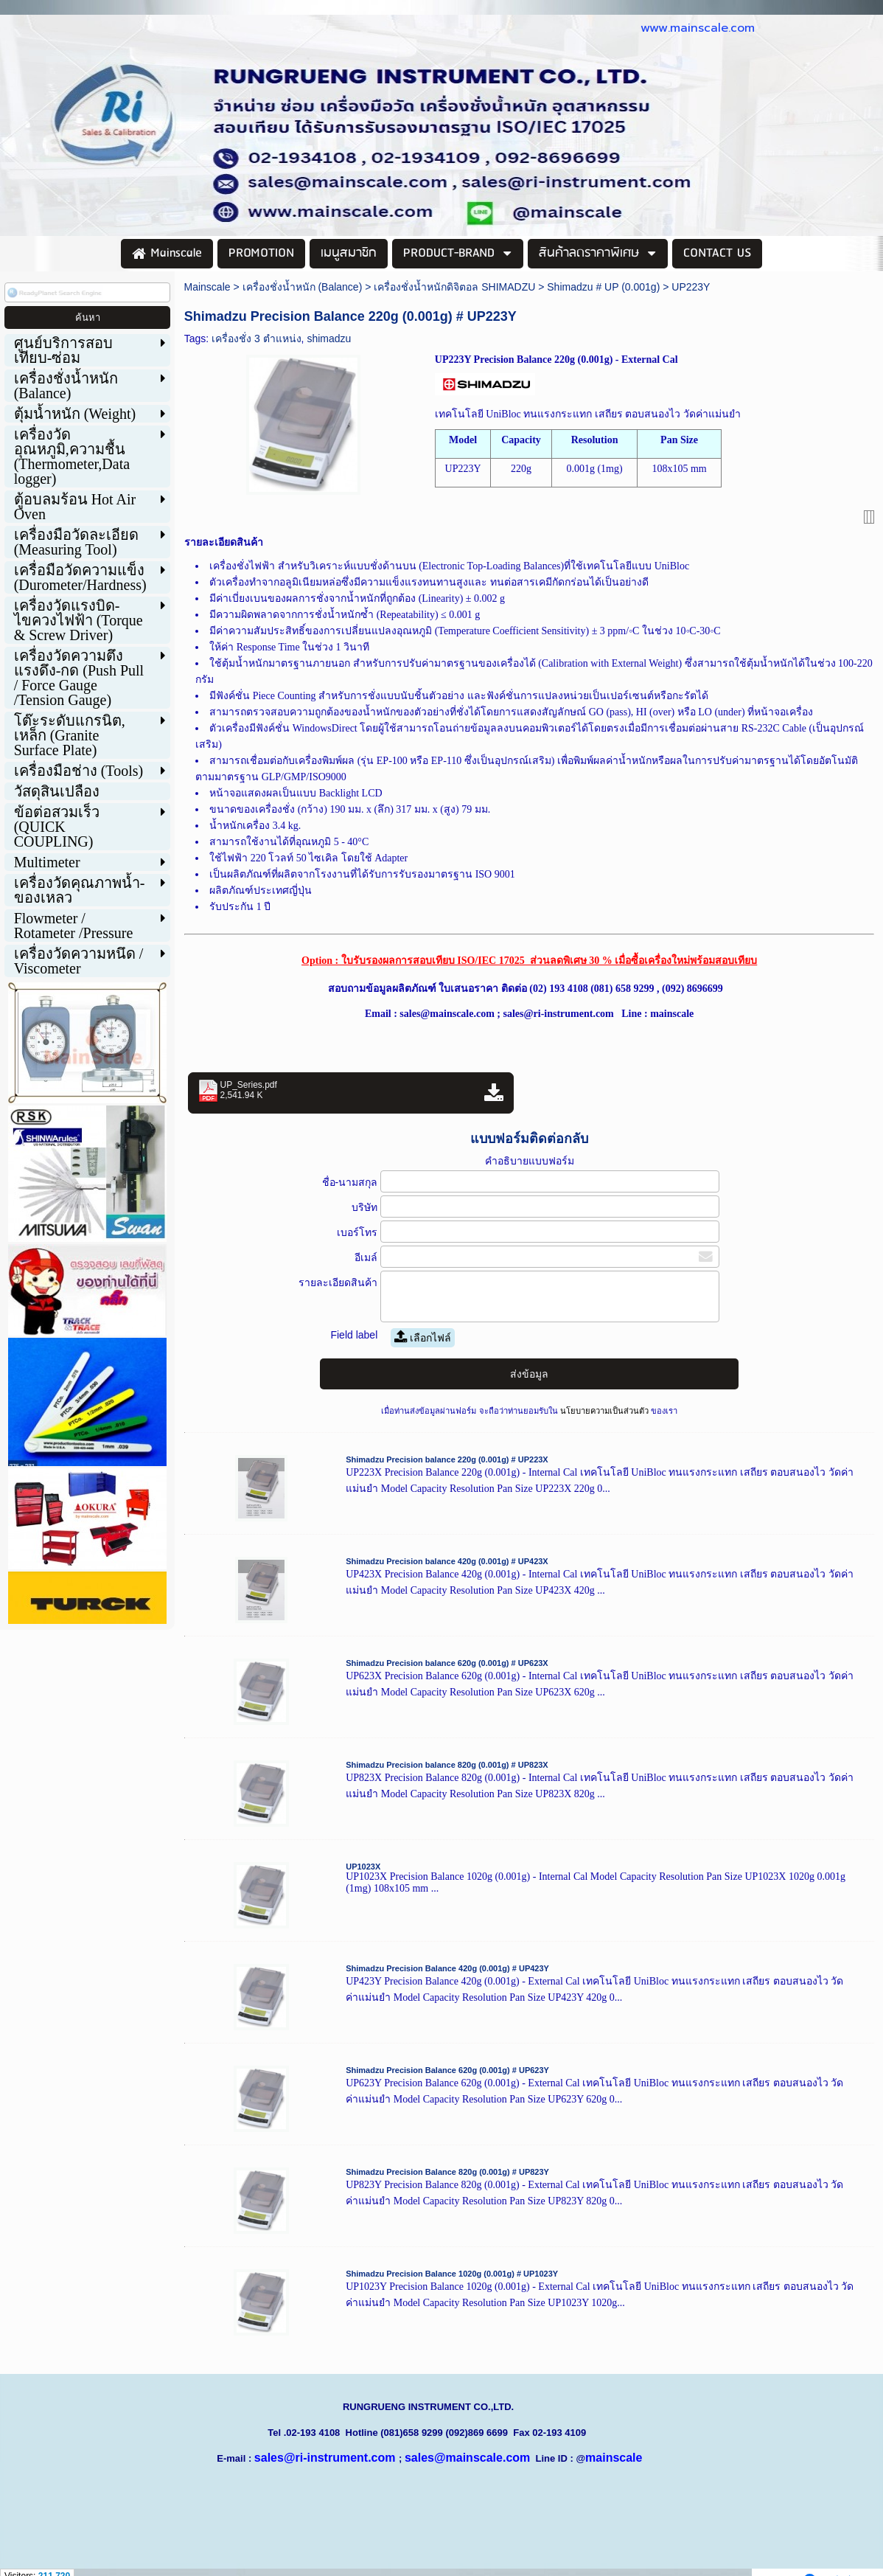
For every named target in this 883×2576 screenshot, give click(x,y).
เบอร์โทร (357, 1232)
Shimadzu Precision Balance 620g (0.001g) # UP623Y (447, 2070)
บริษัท (364, 1207)
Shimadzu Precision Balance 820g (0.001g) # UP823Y (447, 2171)
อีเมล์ (366, 1257)
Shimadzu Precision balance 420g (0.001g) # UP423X (447, 1561)
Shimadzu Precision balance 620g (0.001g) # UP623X (447, 1663)
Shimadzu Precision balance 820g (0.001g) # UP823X (447, 1764)
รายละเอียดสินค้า (338, 1282)
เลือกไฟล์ (422, 1338)
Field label (353, 1335)
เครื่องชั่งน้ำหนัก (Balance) (302, 287)
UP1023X (363, 1866)
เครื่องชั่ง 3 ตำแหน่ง (256, 338)
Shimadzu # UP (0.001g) (603, 287)
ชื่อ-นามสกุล (350, 1182)
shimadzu (329, 338)
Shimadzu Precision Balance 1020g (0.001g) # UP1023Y (452, 2273)
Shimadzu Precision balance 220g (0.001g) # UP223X (447, 1459)
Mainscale (207, 287)
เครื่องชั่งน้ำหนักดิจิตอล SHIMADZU (454, 287)
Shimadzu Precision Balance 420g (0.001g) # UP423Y (447, 1968)
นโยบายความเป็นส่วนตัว (604, 1410)
